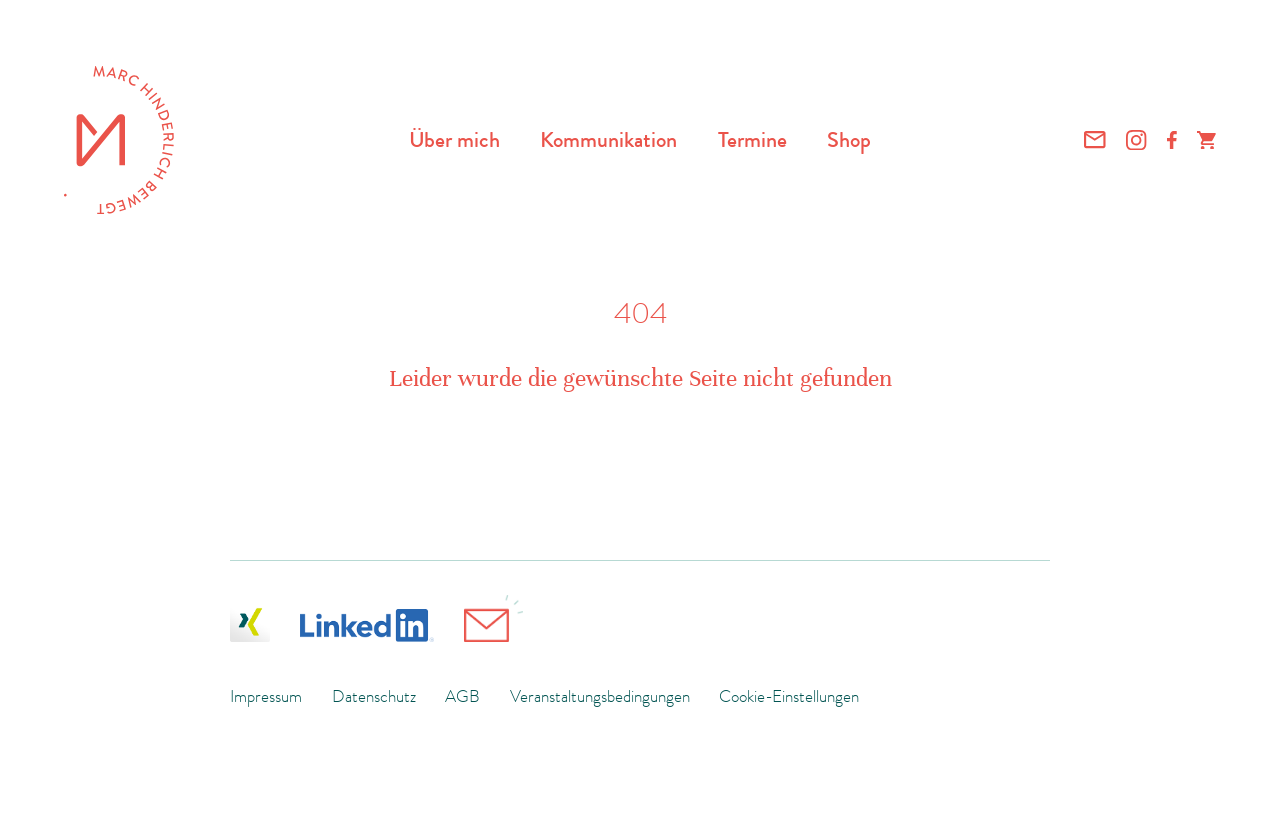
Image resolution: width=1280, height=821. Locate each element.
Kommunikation (608, 139)
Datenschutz (374, 696)
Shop (849, 139)
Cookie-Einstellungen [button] (789, 696)
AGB (462, 696)
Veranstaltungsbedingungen (600, 696)
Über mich (454, 139)
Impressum (266, 696)
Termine (752, 139)
